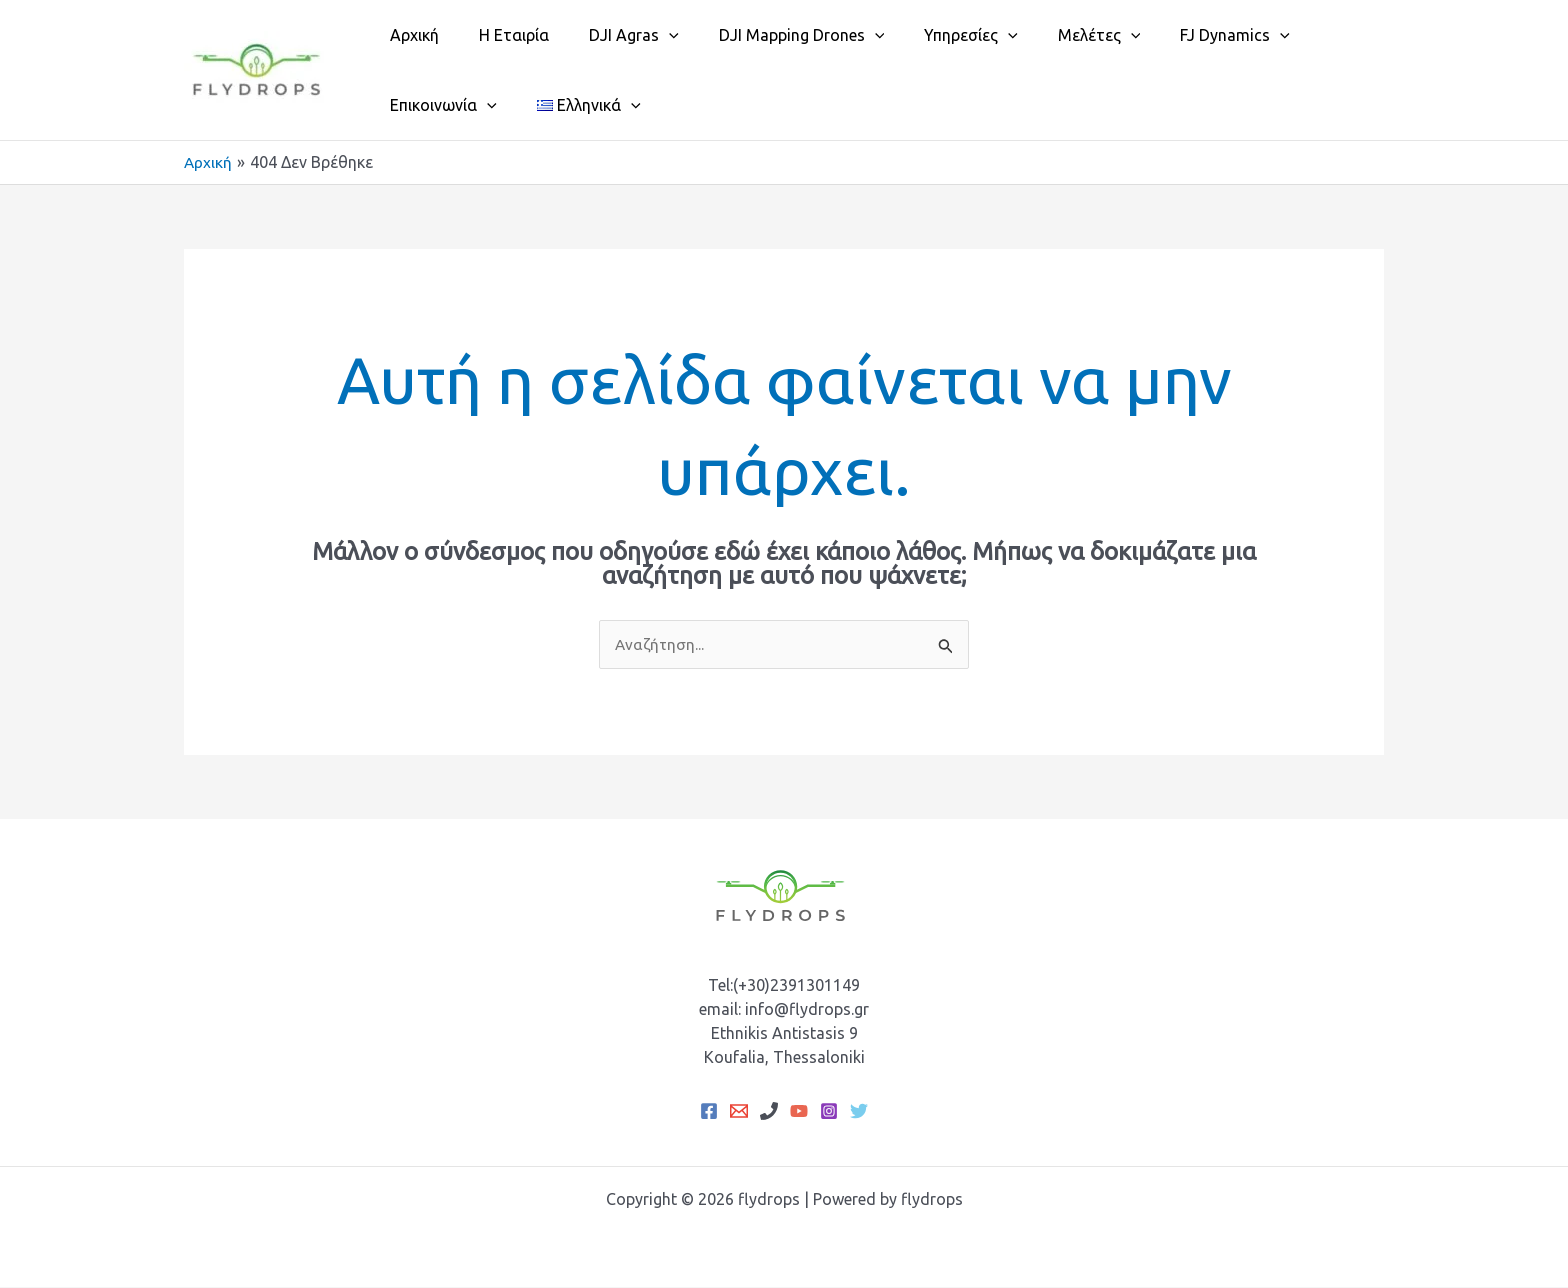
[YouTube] (799, 1112)
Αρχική (410, 35)
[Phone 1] (769, 1112)
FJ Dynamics (1183, 35)
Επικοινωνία (439, 105)
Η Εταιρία (502, 35)
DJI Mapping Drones (774, 35)
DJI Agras (614, 35)
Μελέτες (1055, 35)
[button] (649, 35)
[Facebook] (709, 1112)
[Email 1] (739, 1112)
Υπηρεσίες (935, 35)
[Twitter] (859, 1112)
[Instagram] (829, 1112)
